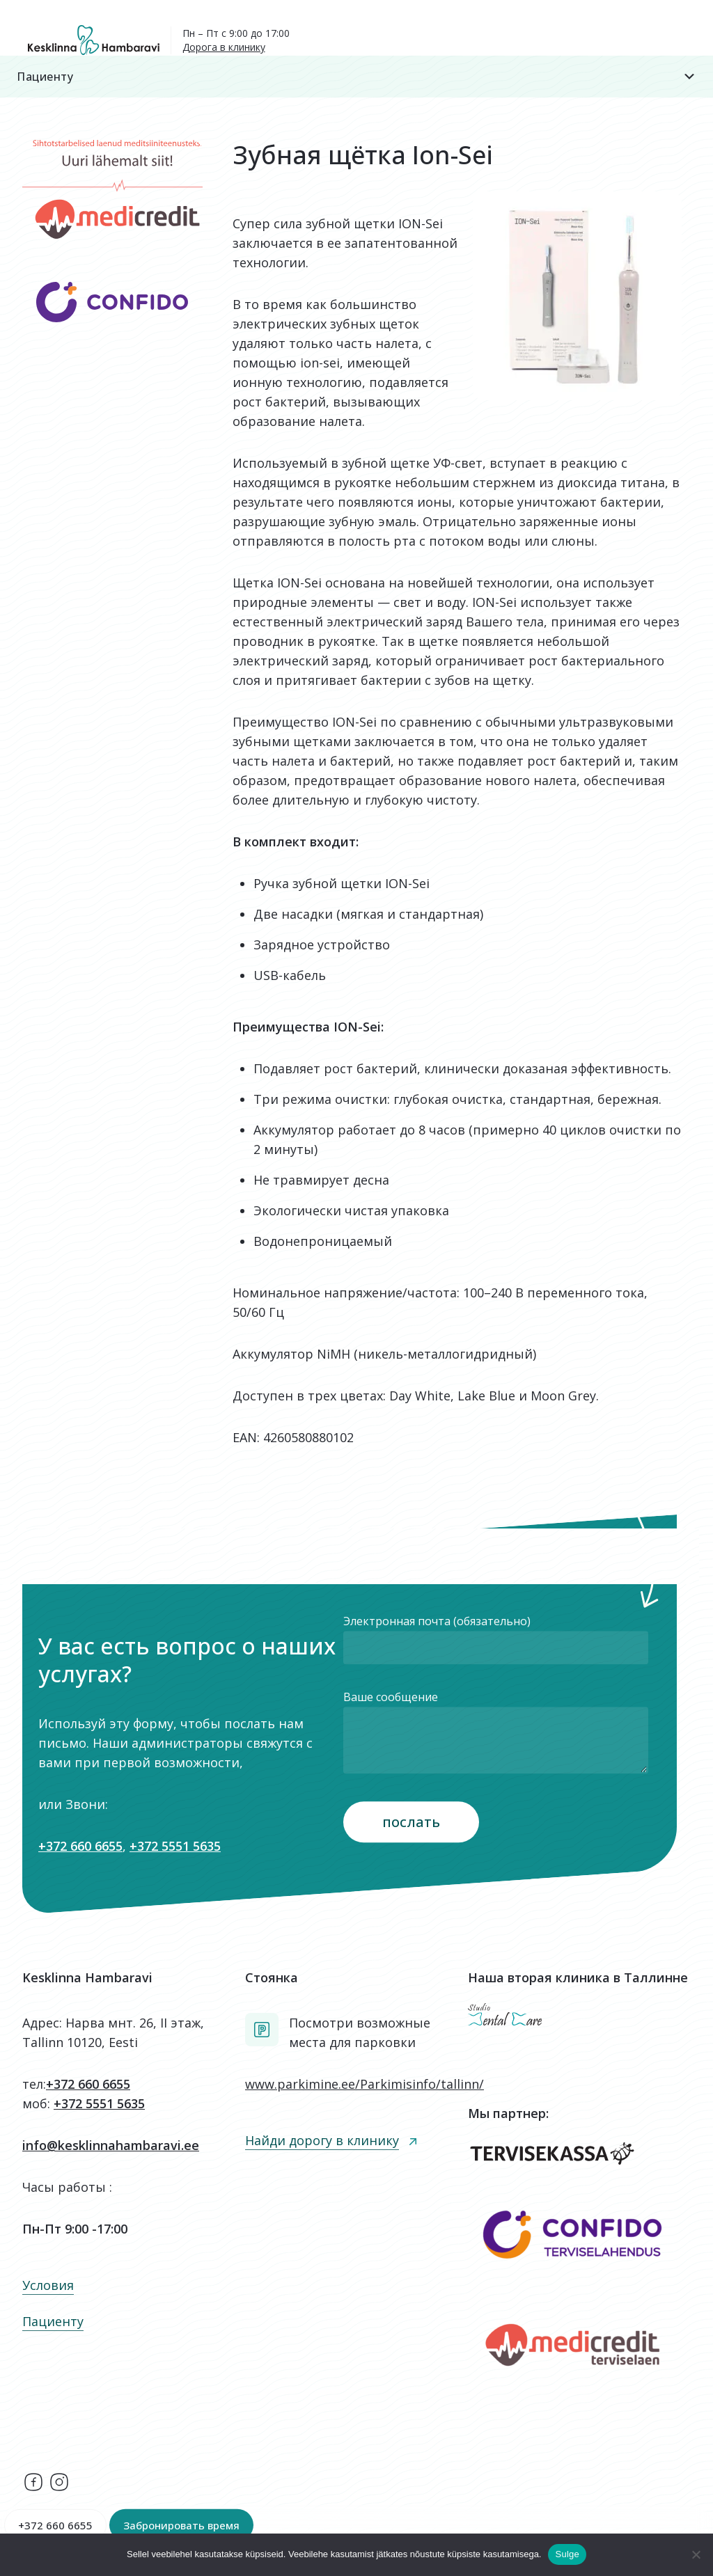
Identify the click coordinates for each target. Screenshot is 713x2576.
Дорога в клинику (223, 47)
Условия (48, 2285)
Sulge (567, 2554)
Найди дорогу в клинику (322, 2140)
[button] (356, 76)
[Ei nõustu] (696, 2554)
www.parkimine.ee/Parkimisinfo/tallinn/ (364, 2084)
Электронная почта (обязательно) (495, 1638)
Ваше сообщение (495, 1734)
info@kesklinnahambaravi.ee (110, 2145)
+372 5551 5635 (175, 1846)
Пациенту (356, 76)
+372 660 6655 (80, 1846)
